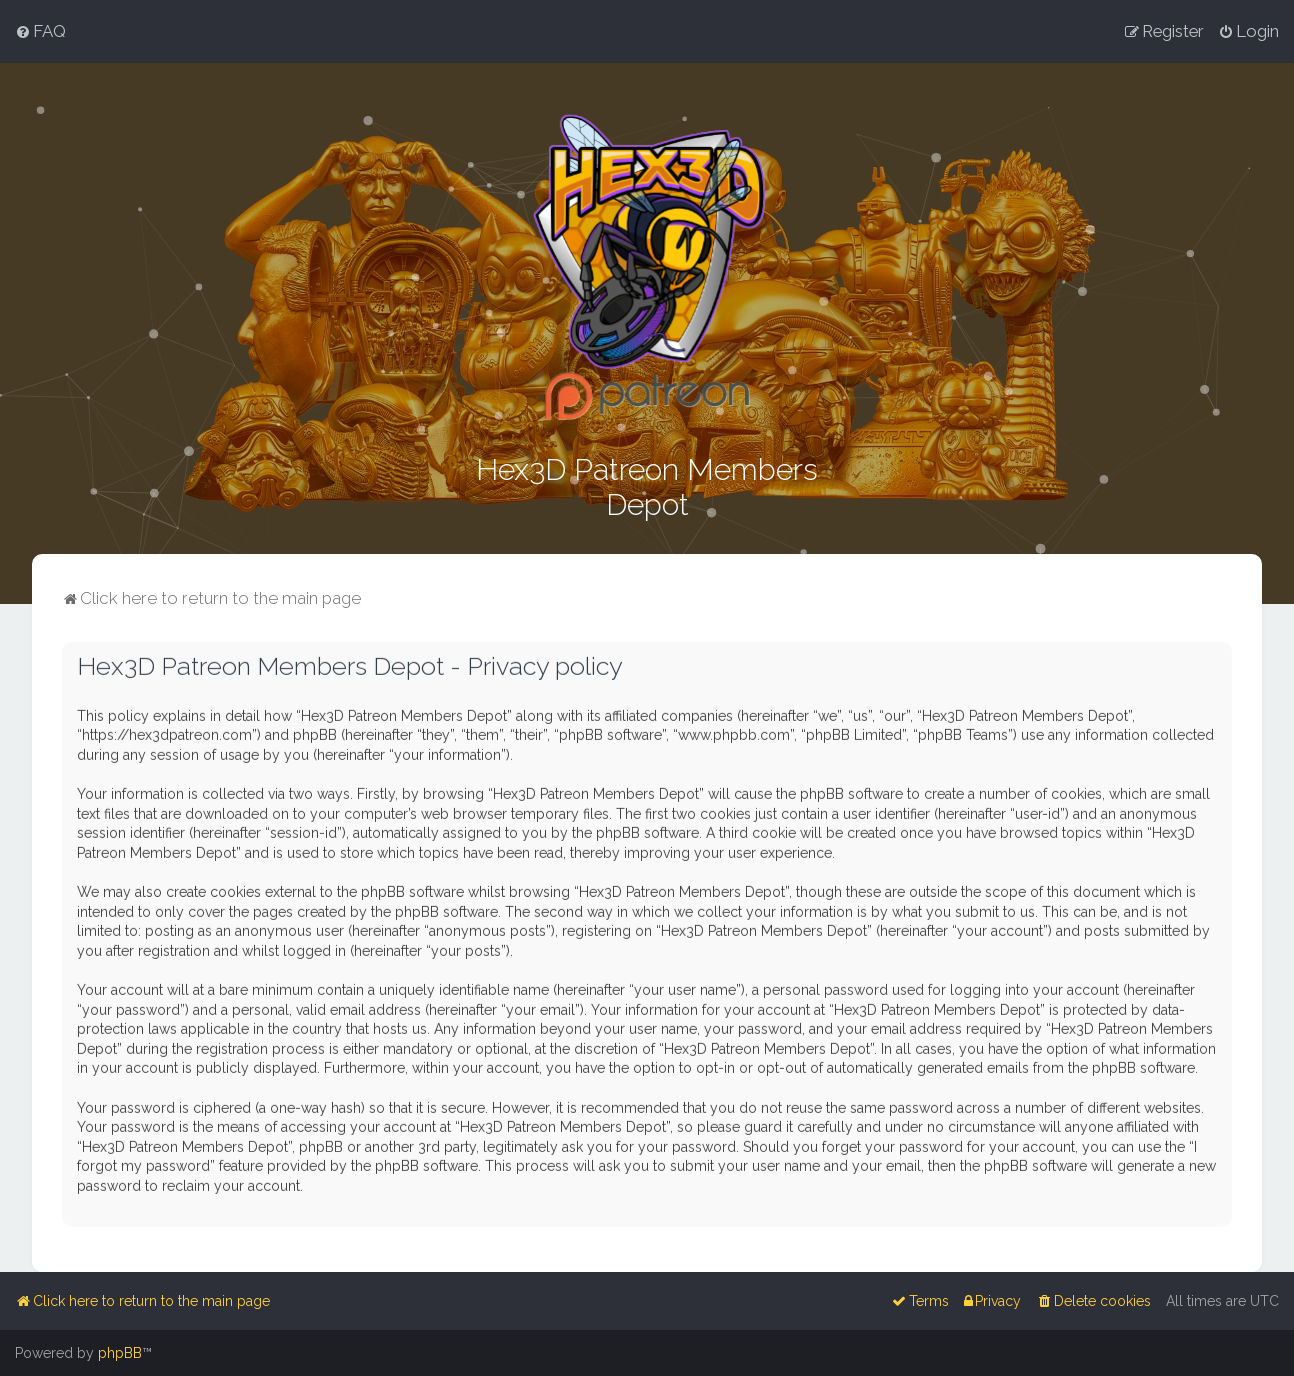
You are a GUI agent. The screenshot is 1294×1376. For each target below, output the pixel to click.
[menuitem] (40, 31)
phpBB (120, 1353)
